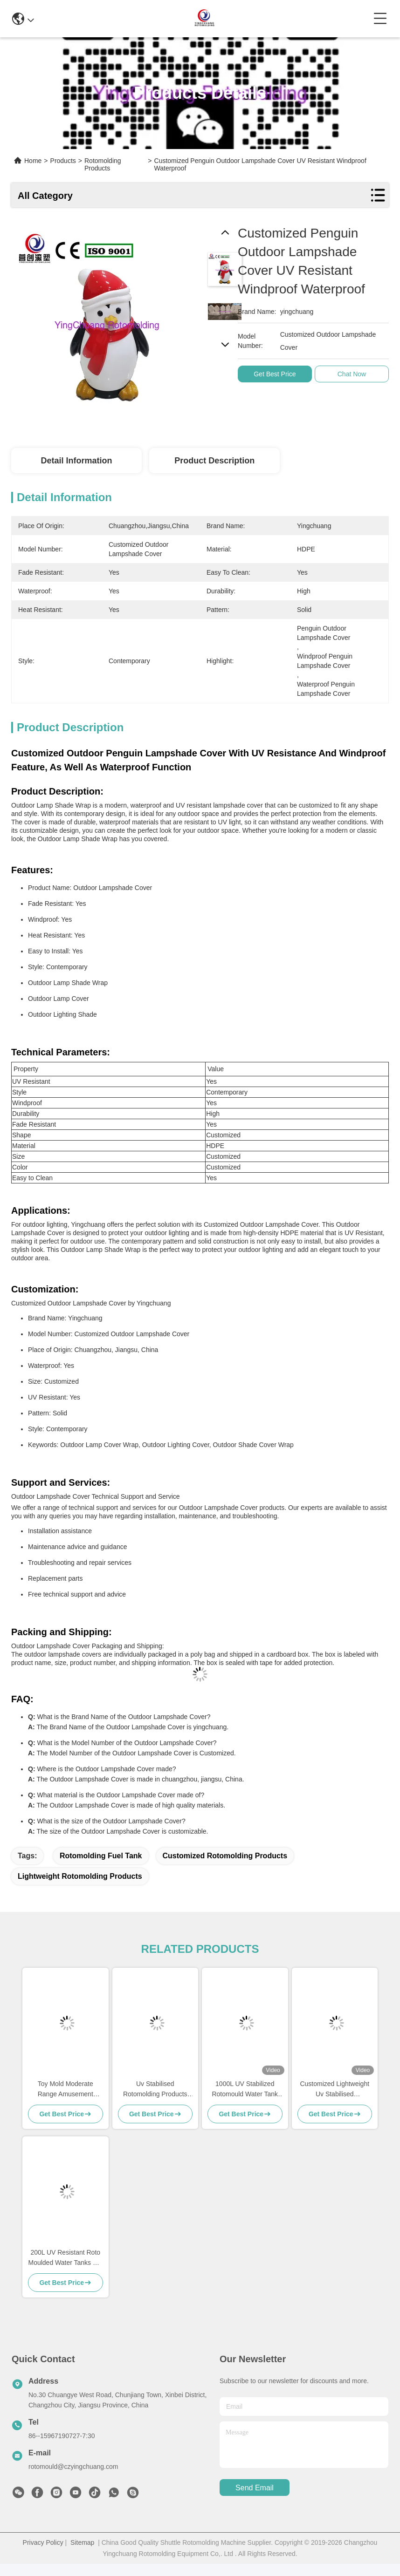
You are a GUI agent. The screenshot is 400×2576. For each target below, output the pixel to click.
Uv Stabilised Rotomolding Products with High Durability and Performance (155, 2089)
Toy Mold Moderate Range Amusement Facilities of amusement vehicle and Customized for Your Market (65, 2089)
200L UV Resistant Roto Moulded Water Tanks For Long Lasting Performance (65, 2258)
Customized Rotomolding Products (225, 1856)
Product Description (214, 460)
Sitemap (82, 2542)
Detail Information (76, 460)
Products (63, 160)
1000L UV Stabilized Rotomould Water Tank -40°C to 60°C (245, 2089)
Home (32, 160)
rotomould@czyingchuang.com (73, 2466)
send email (254, 2488)
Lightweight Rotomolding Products (80, 1876)
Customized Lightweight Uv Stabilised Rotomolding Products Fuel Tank (334, 2089)
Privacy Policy (43, 2542)
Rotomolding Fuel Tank (101, 1856)
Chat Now (358, 374)
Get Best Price (281, 374)
